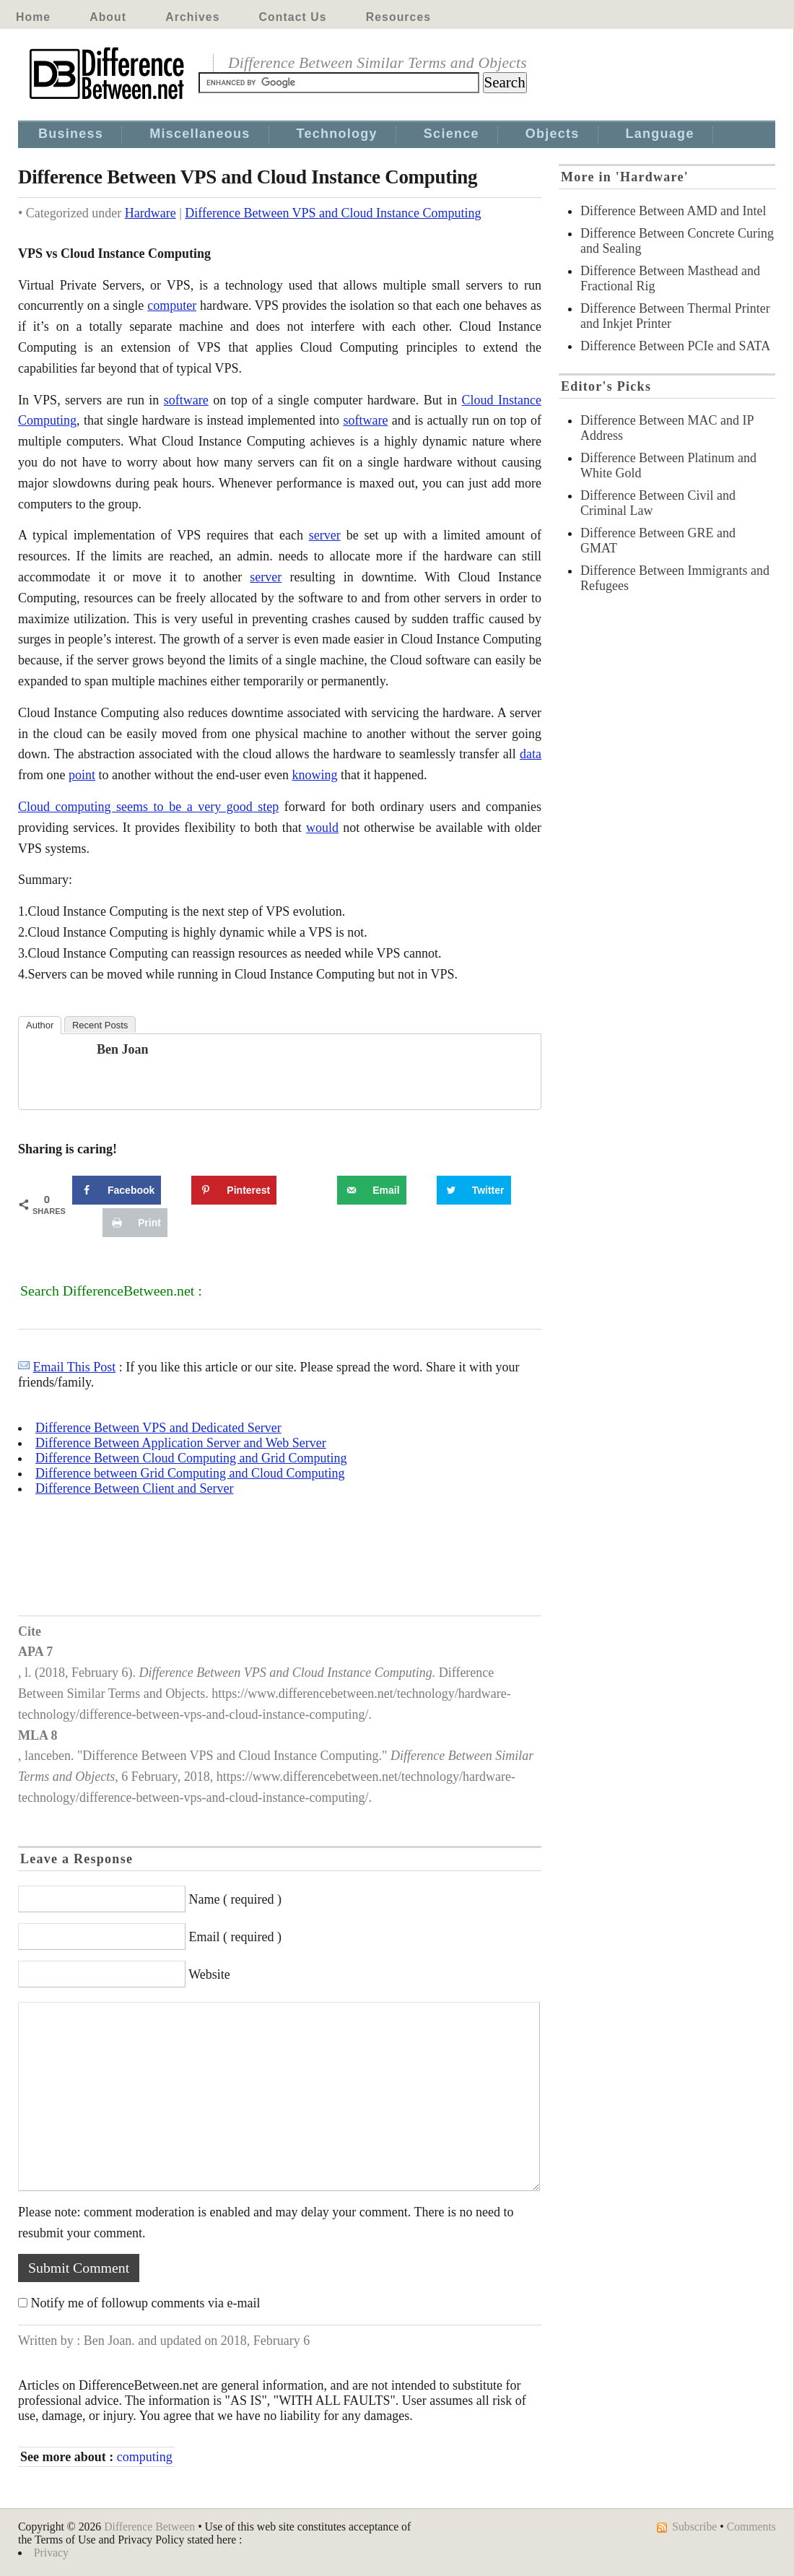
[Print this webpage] (134, 1222)
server (325, 535)
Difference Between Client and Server (134, 1488)
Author (39, 1025)
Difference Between (149, 2526)
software (186, 400)
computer (171, 305)
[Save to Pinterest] (233, 1190)
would (322, 827)
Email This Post (74, 1367)
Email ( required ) (235, 1937)
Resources (398, 17)
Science (451, 133)
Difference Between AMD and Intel (673, 211)
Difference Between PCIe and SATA (675, 346)
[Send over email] (371, 1190)
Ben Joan (123, 1049)
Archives (192, 17)
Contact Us (293, 17)
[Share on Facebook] (116, 1190)
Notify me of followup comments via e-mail (146, 2303)
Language (660, 133)
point (82, 775)
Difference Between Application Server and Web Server (180, 1443)
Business (70, 133)
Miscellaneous (199, 133)
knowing (314, 775)
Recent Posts (100, 1025)
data (530, 754)
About (108, 17)
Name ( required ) (235, 1899)
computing (145, 2457)
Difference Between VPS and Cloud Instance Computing (333, 213)
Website (209, 1974)
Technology (337, 133)
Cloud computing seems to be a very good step (148, 806)
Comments (751, 2526)
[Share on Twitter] (474, 1190)
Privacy (51, 2552)
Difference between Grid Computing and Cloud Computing (190, 1473)
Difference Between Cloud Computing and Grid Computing (191, 1458)
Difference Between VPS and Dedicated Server (158, 1428)
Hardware (150, 213)
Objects (552, 133)
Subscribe (694, 2526)
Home (33, 17)
